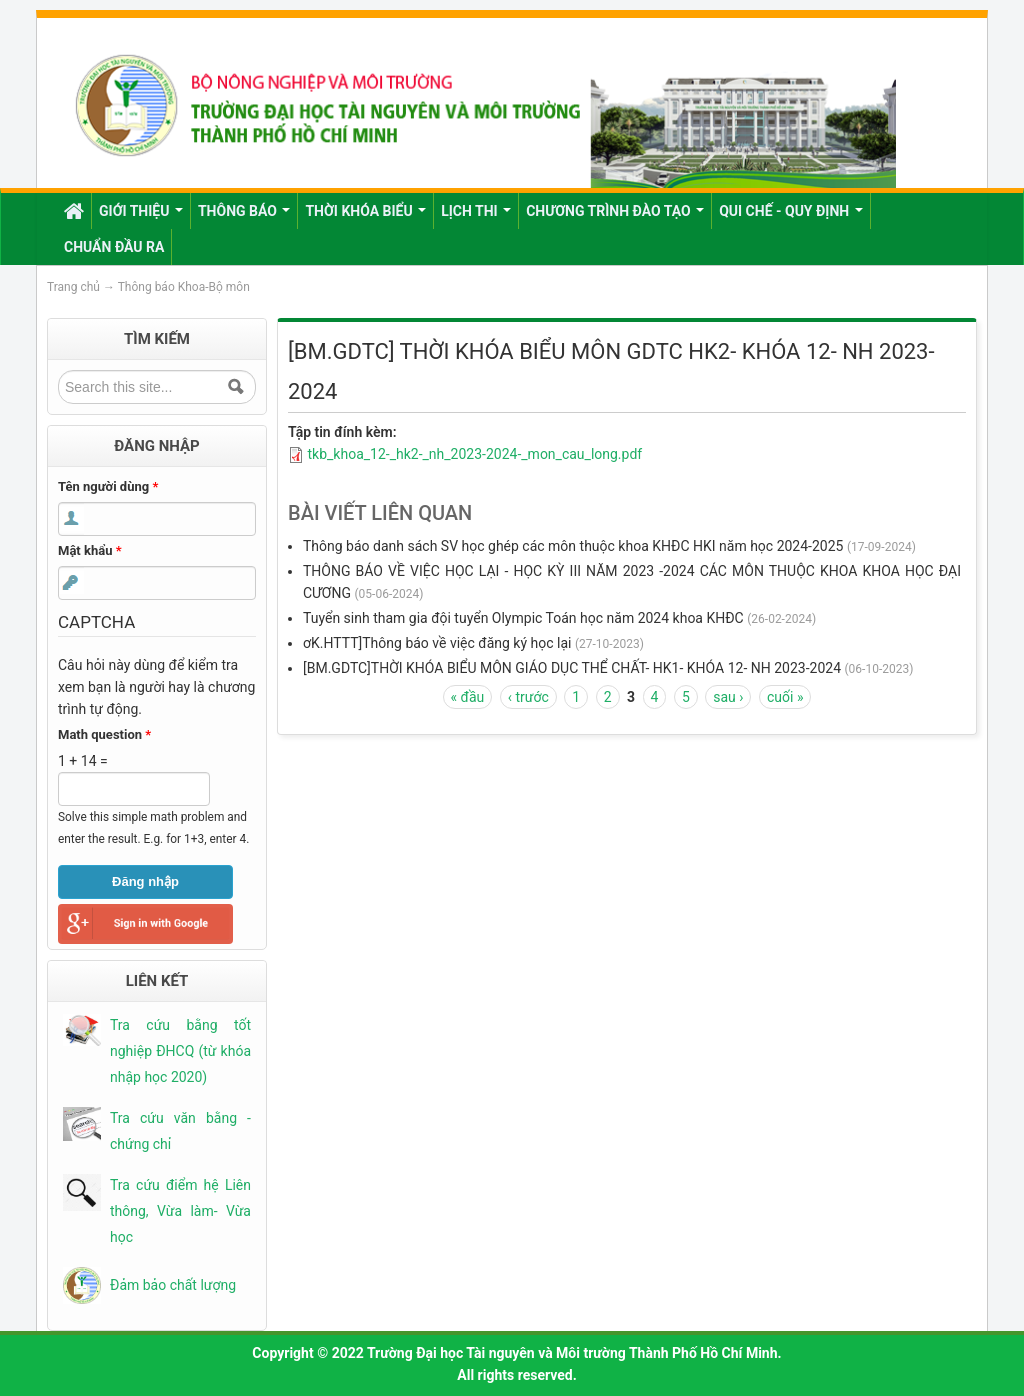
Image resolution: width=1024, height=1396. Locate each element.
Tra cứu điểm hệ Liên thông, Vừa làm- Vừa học (180, 1211)
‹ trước (528, 697)
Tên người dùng (108, 486)
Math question (104, 734)
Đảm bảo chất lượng (173, 1285)
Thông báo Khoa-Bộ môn (184, 287)
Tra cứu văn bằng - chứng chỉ (180, 1131)
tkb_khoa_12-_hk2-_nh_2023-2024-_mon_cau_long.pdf (474, 454)
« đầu (468, 697)
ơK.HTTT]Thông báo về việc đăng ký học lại (437, 643)
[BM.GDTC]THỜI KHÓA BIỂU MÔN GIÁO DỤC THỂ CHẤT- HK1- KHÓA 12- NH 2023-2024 (572, 668)
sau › (728, 697)
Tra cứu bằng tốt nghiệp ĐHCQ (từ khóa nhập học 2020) (180, 1051)
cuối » (785, 697)
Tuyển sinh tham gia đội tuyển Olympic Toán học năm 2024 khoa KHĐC (523, 618)
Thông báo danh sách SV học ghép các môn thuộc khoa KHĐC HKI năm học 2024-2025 (573, 546)
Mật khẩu (90, 550)
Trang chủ (73, 287)
